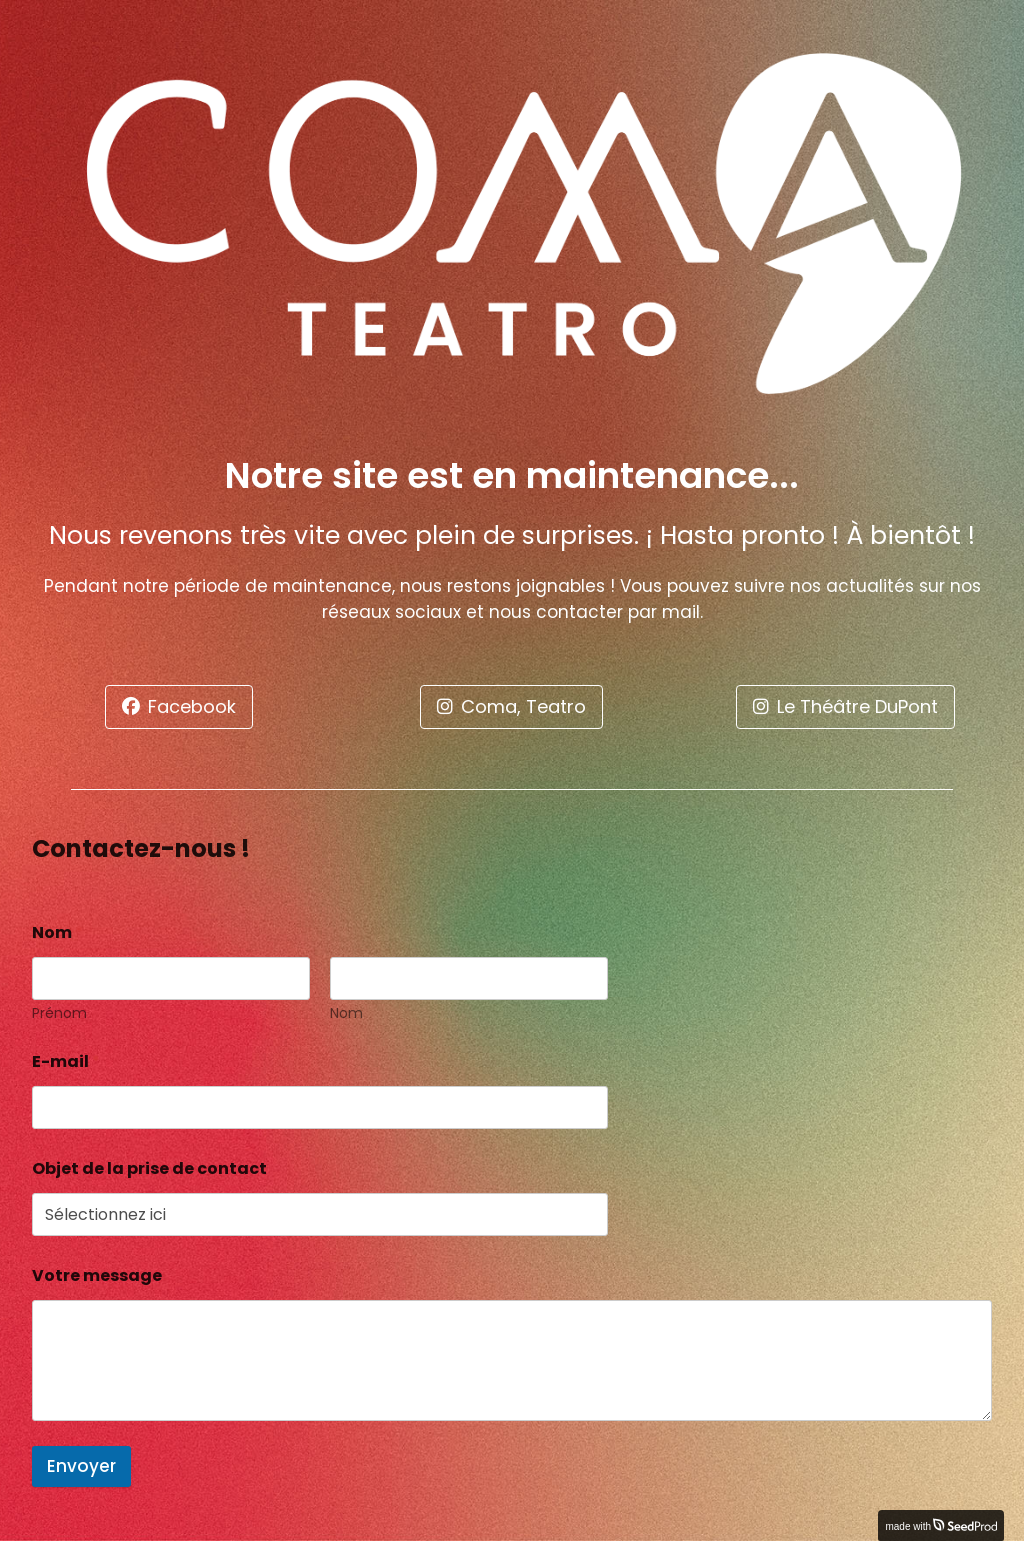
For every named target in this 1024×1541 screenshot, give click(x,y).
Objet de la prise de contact (149, 1168)
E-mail (66, 1061)
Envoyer (81, 1466)
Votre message (97, 1275)
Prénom (59, 1013)
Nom (346, 1013)
